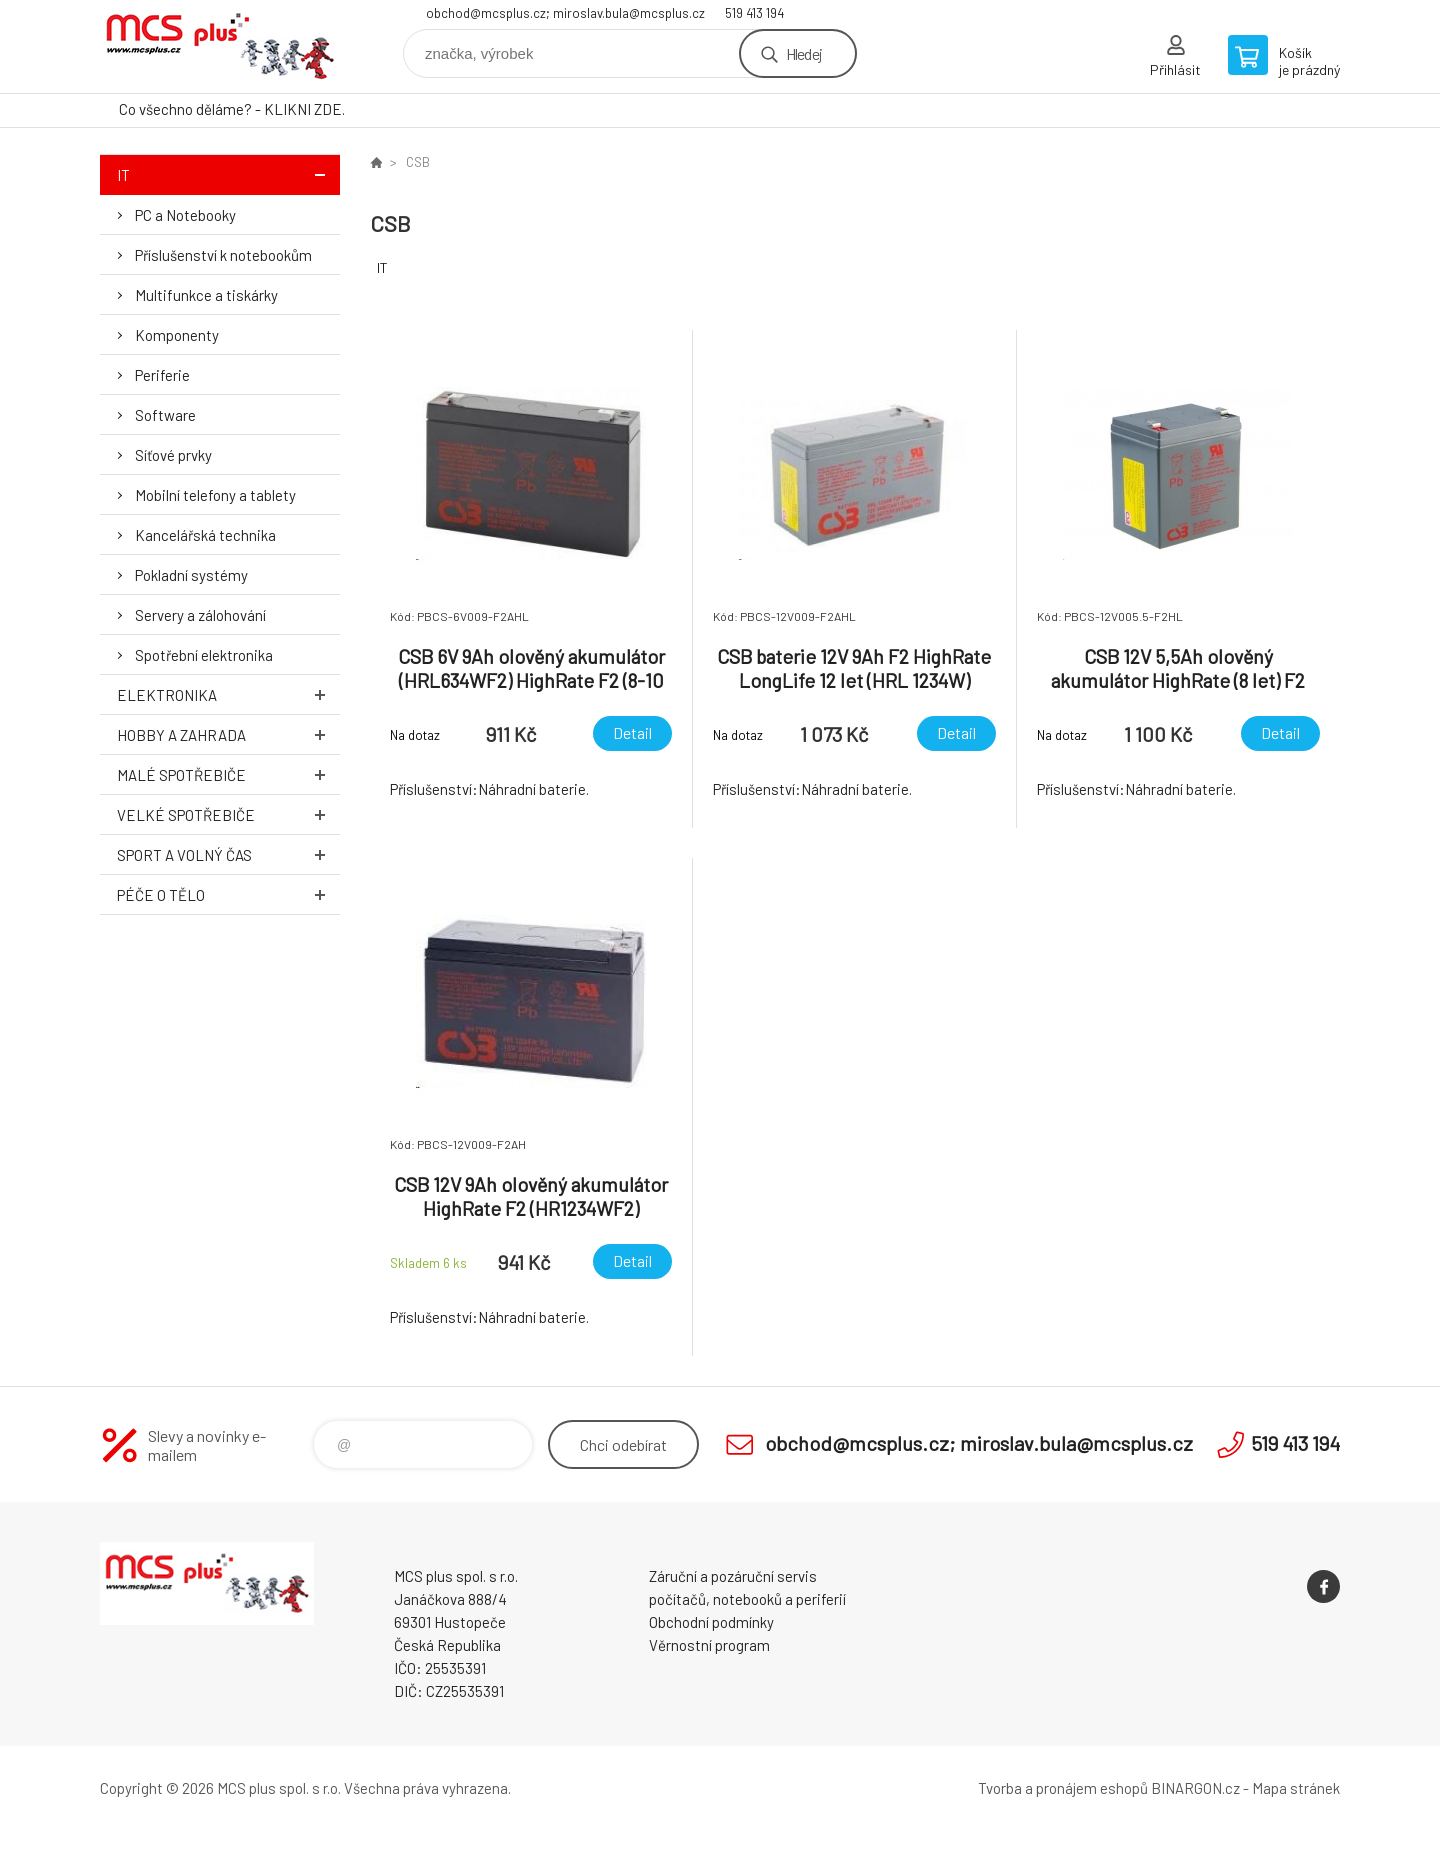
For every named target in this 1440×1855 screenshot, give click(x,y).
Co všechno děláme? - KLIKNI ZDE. (232, 109)
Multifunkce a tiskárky (206, 295)
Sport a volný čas (228, 854)
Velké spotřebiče (228, 814)
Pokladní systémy (191, 575)
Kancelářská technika (205, 535)
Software (165, 415)
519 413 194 (754, 13)
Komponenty (177, 335)
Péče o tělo (228, 894)
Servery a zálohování (200, 615)
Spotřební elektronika (204, 655)
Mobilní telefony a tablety (215, 495)
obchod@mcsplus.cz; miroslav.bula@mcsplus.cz (565, 13)
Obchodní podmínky (711, 1622)
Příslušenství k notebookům (223, 255)
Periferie (162, 375)
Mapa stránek (1296, 1788)
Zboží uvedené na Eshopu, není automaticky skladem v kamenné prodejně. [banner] (220, 46)
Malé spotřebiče (228, 774)
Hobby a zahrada (228, 734)
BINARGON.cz (1195, 1788)
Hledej (804, 53)
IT (228, 174)
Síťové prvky (173, 455)
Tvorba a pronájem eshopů (1063, 1788)
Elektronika (228, 694)
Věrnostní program (709, 1645)
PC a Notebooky (185, 215)
